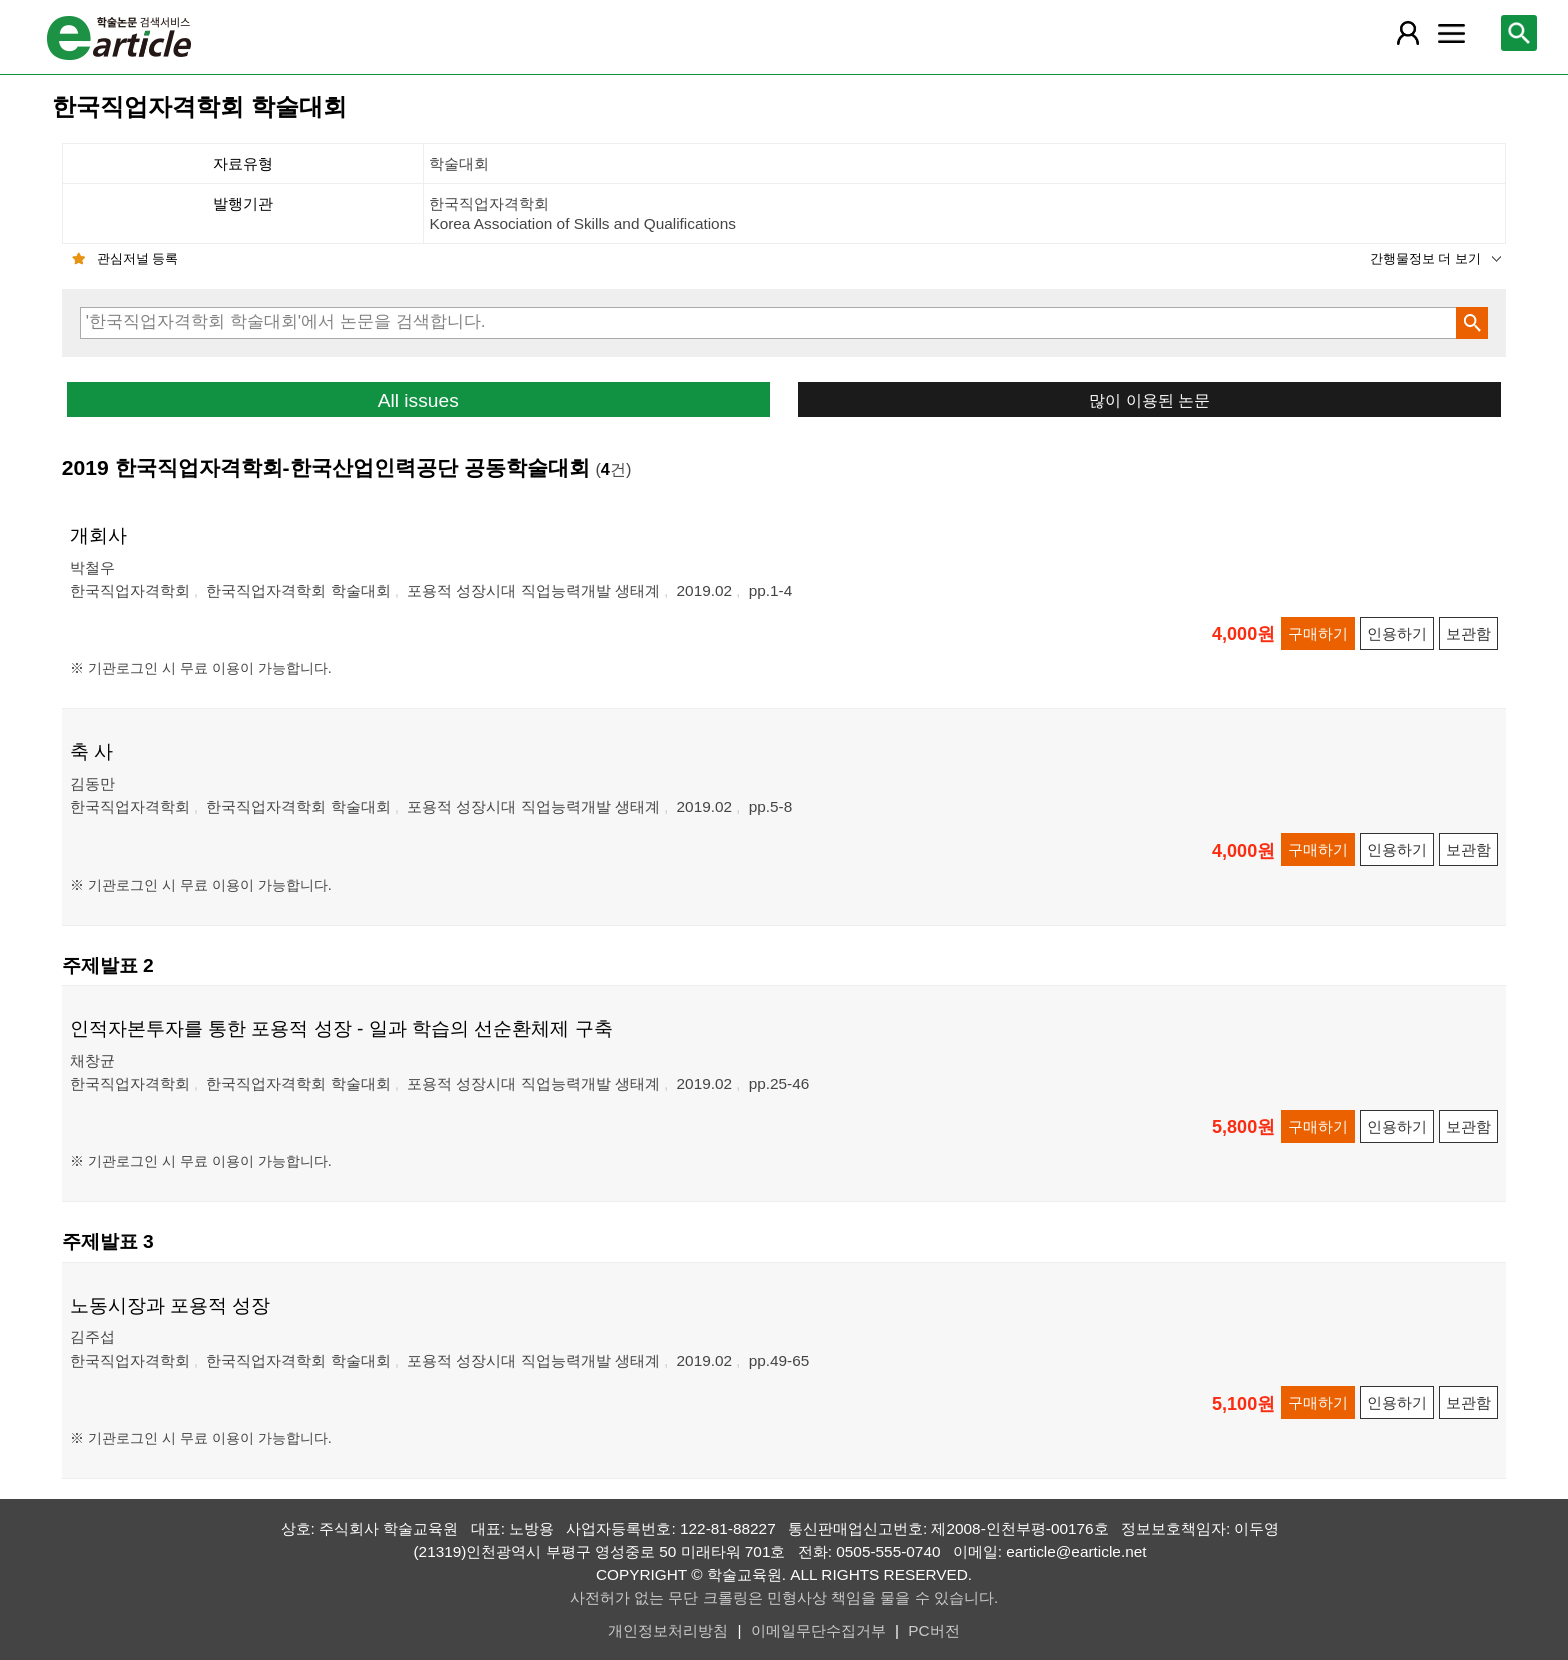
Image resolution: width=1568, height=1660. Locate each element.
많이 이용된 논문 (1149, 400)
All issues (418, 400)
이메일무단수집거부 (818, 1630)
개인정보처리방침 (668, 1630)
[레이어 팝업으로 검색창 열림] (1519, 33)
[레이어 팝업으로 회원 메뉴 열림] (1407, 33)
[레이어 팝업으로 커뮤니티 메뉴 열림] (1451, 33)
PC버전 (933, 1630)
